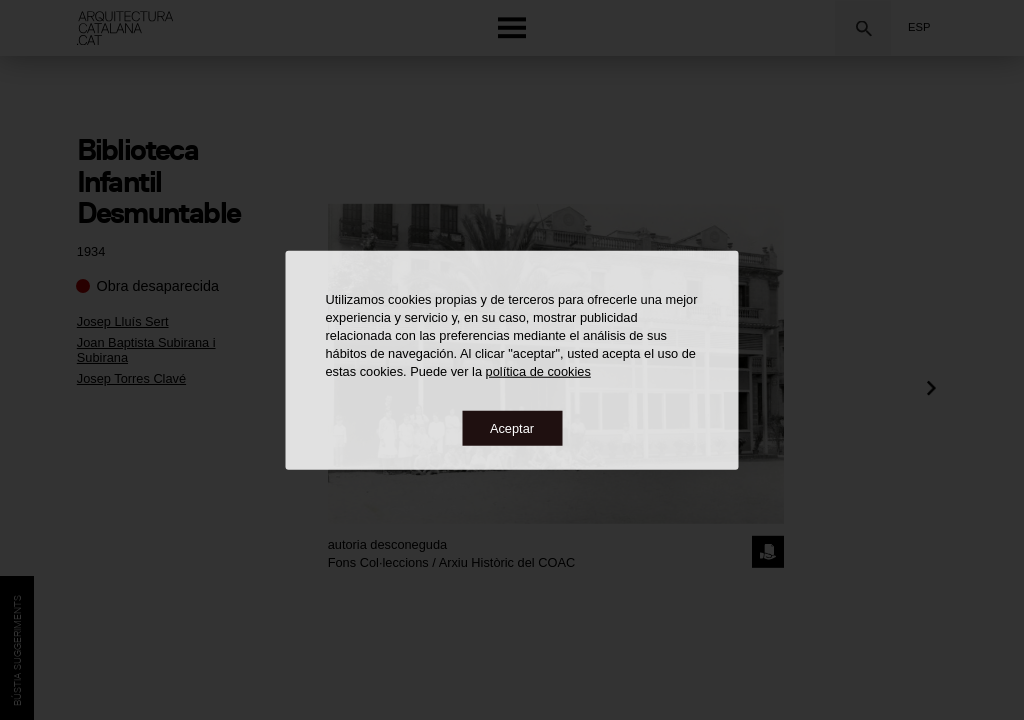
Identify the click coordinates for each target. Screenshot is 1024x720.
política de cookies (538, 370)
